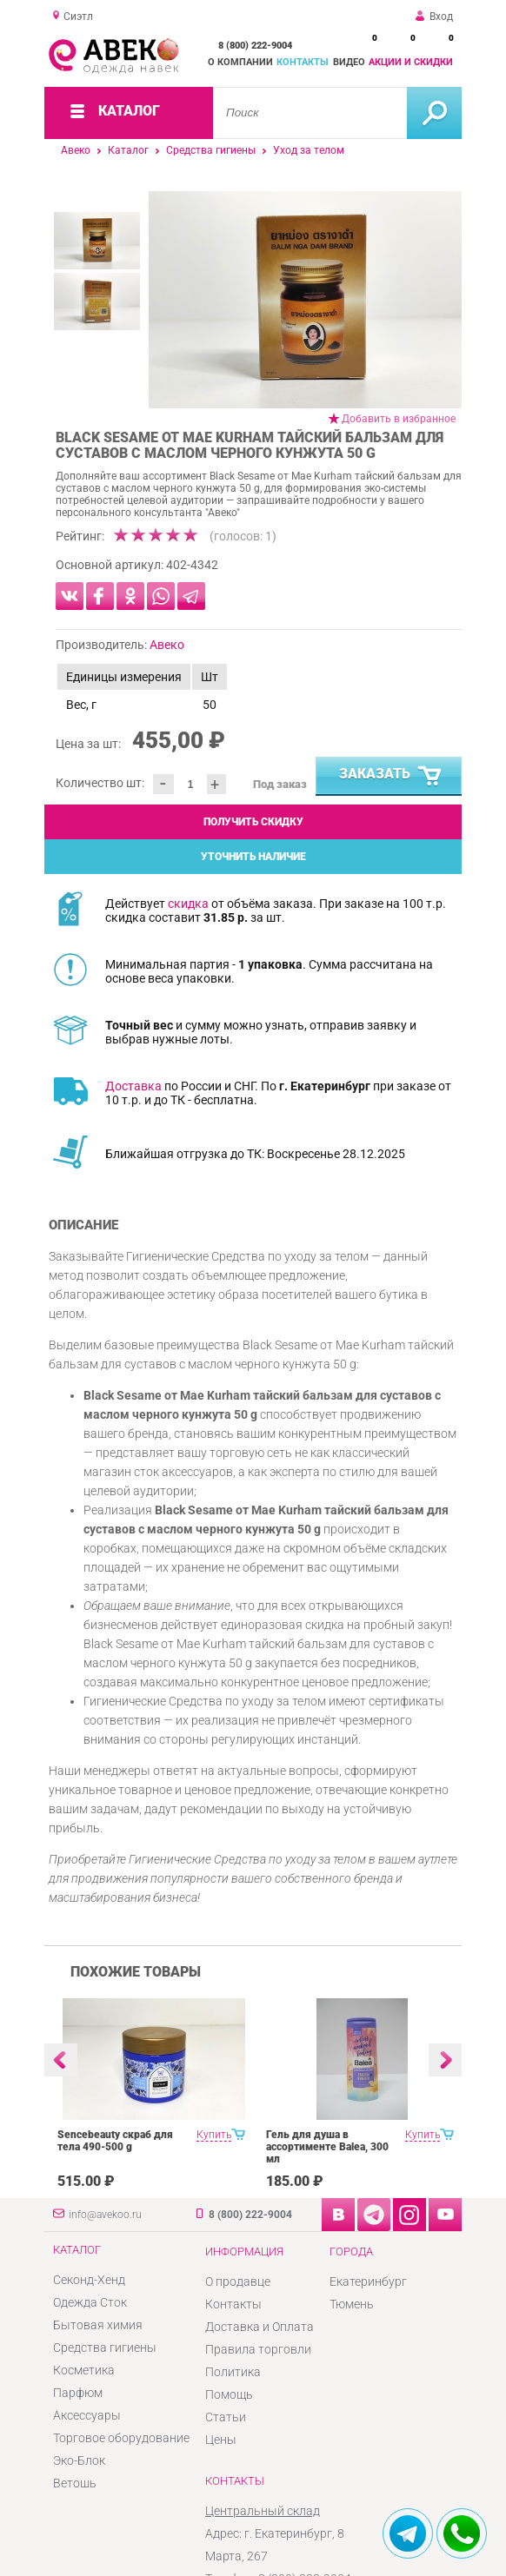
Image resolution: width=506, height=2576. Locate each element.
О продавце (237, 2281)
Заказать (391, 776)
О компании (240, 62)
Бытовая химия (98, 2325)
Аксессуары (87, 2415)
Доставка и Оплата (259, 2327)
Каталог (128, 150)
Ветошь (75, 2483)
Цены (220, 2440)
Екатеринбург (368, 2281)
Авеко (75, 150)
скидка (188, 904)
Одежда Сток (90, 2302)
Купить (213, 2135)
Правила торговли (258, 2349)
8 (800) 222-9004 (255, 45)
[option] (305, 299)
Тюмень (352, 2304)
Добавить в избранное (399, 419)
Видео (349, 62)
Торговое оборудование (121, 2438)
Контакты (302, 62)
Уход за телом (308, 150)
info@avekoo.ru (105, 2214)
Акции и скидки (411, 62)
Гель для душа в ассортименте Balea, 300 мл (327, 2147)
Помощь (229, 2394)
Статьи (225, 2417)
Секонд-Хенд (89, 2280)
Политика (233, 2372)
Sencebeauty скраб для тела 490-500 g (115, 2141)
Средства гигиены (211, 150)
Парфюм (78, 2393)
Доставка (133, 1086)
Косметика (84, 2370)
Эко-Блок (79, 2460)
